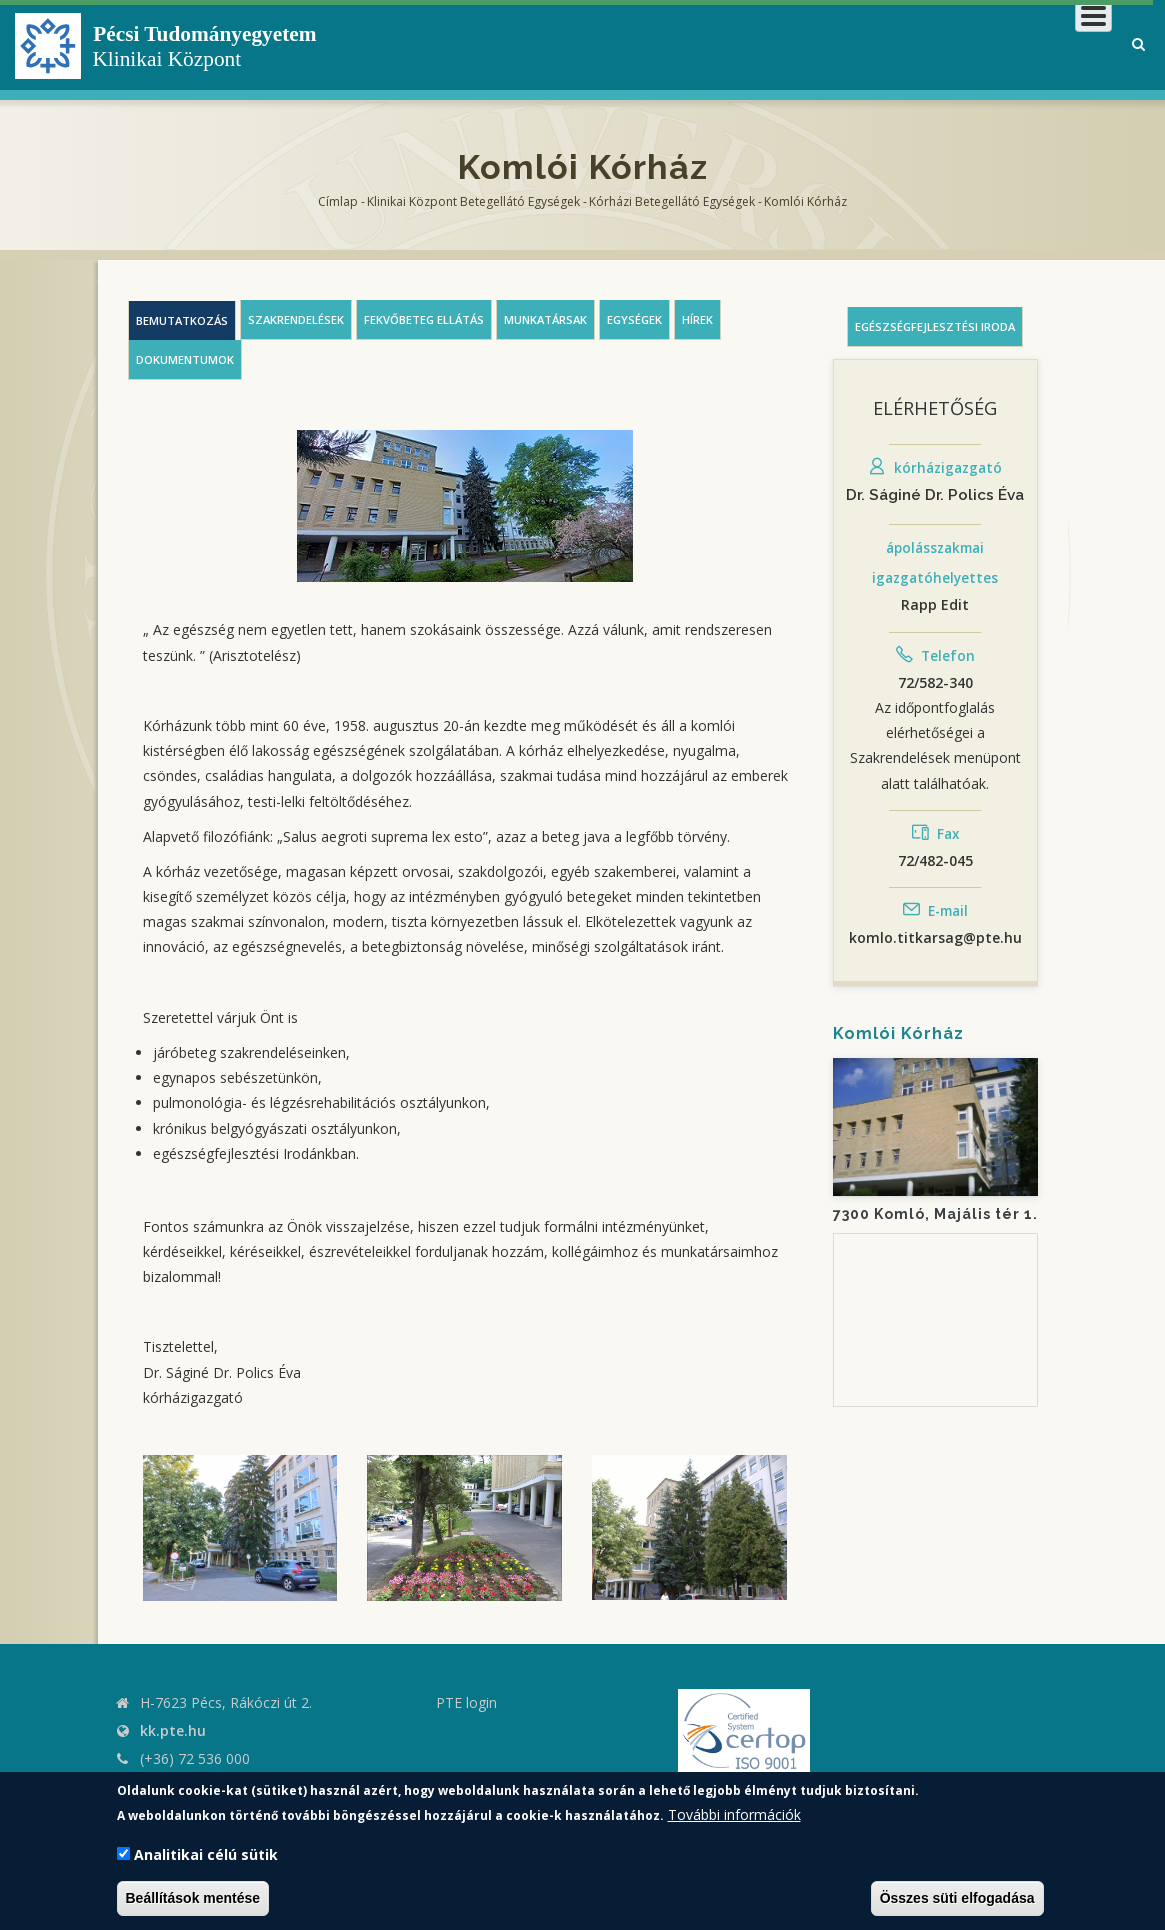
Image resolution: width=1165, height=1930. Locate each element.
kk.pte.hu (173, 1730)
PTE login (466, 1702)
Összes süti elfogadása (957, 1898)
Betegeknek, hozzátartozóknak (810, 44)
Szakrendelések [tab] (296, 319)
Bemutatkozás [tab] (182, 320)
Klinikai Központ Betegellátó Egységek (473, 201)
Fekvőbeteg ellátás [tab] (424, 319)
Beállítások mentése (193, 1898)
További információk (734, 1814)
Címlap (338, 201)
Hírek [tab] (697, 319)
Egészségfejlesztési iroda (935, 326)
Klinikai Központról (578, 44)
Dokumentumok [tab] (185, 359)
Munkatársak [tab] (545, 319)
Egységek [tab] (634, 319)
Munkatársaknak (1031, 44)
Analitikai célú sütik (206, 1854)
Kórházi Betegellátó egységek (672, 201)
